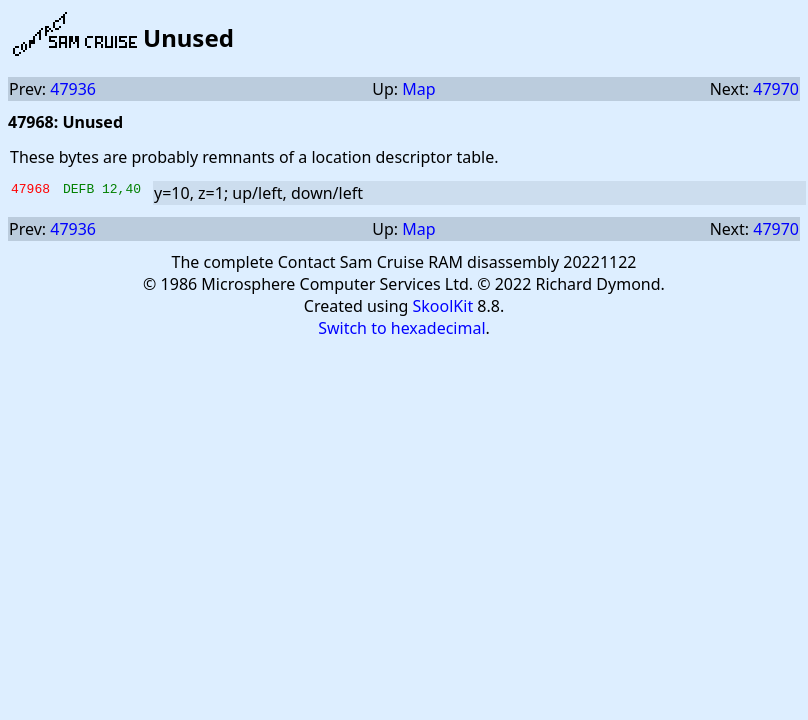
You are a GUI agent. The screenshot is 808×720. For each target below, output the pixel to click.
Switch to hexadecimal (401, 328)
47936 (73, 89)
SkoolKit (443, 306)
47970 (776, 89)
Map (418, 89)
